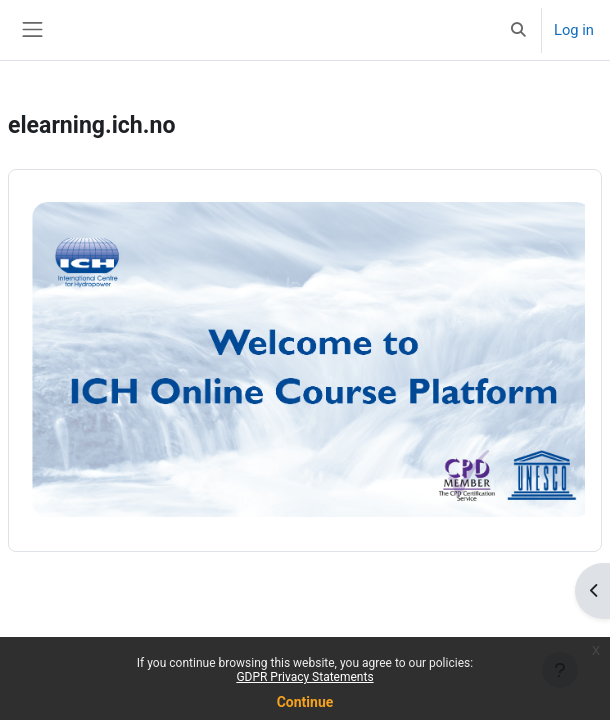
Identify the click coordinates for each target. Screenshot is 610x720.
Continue (305, 702)
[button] (519, 30)
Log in (574, 30)
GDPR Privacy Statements (304, 677)
